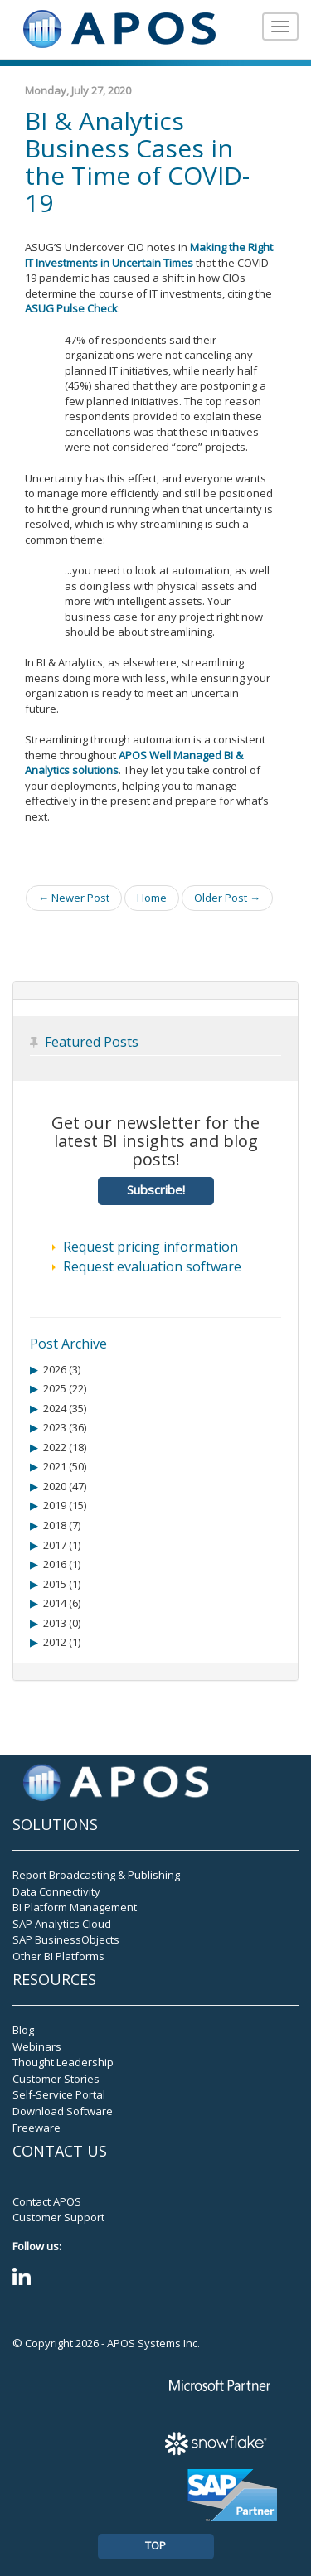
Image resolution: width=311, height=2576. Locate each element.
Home (152, 897)
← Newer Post (73, 897)
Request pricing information (150, 1246)
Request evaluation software (152, 1266)
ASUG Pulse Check (71, 308)
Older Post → (227, 897)
